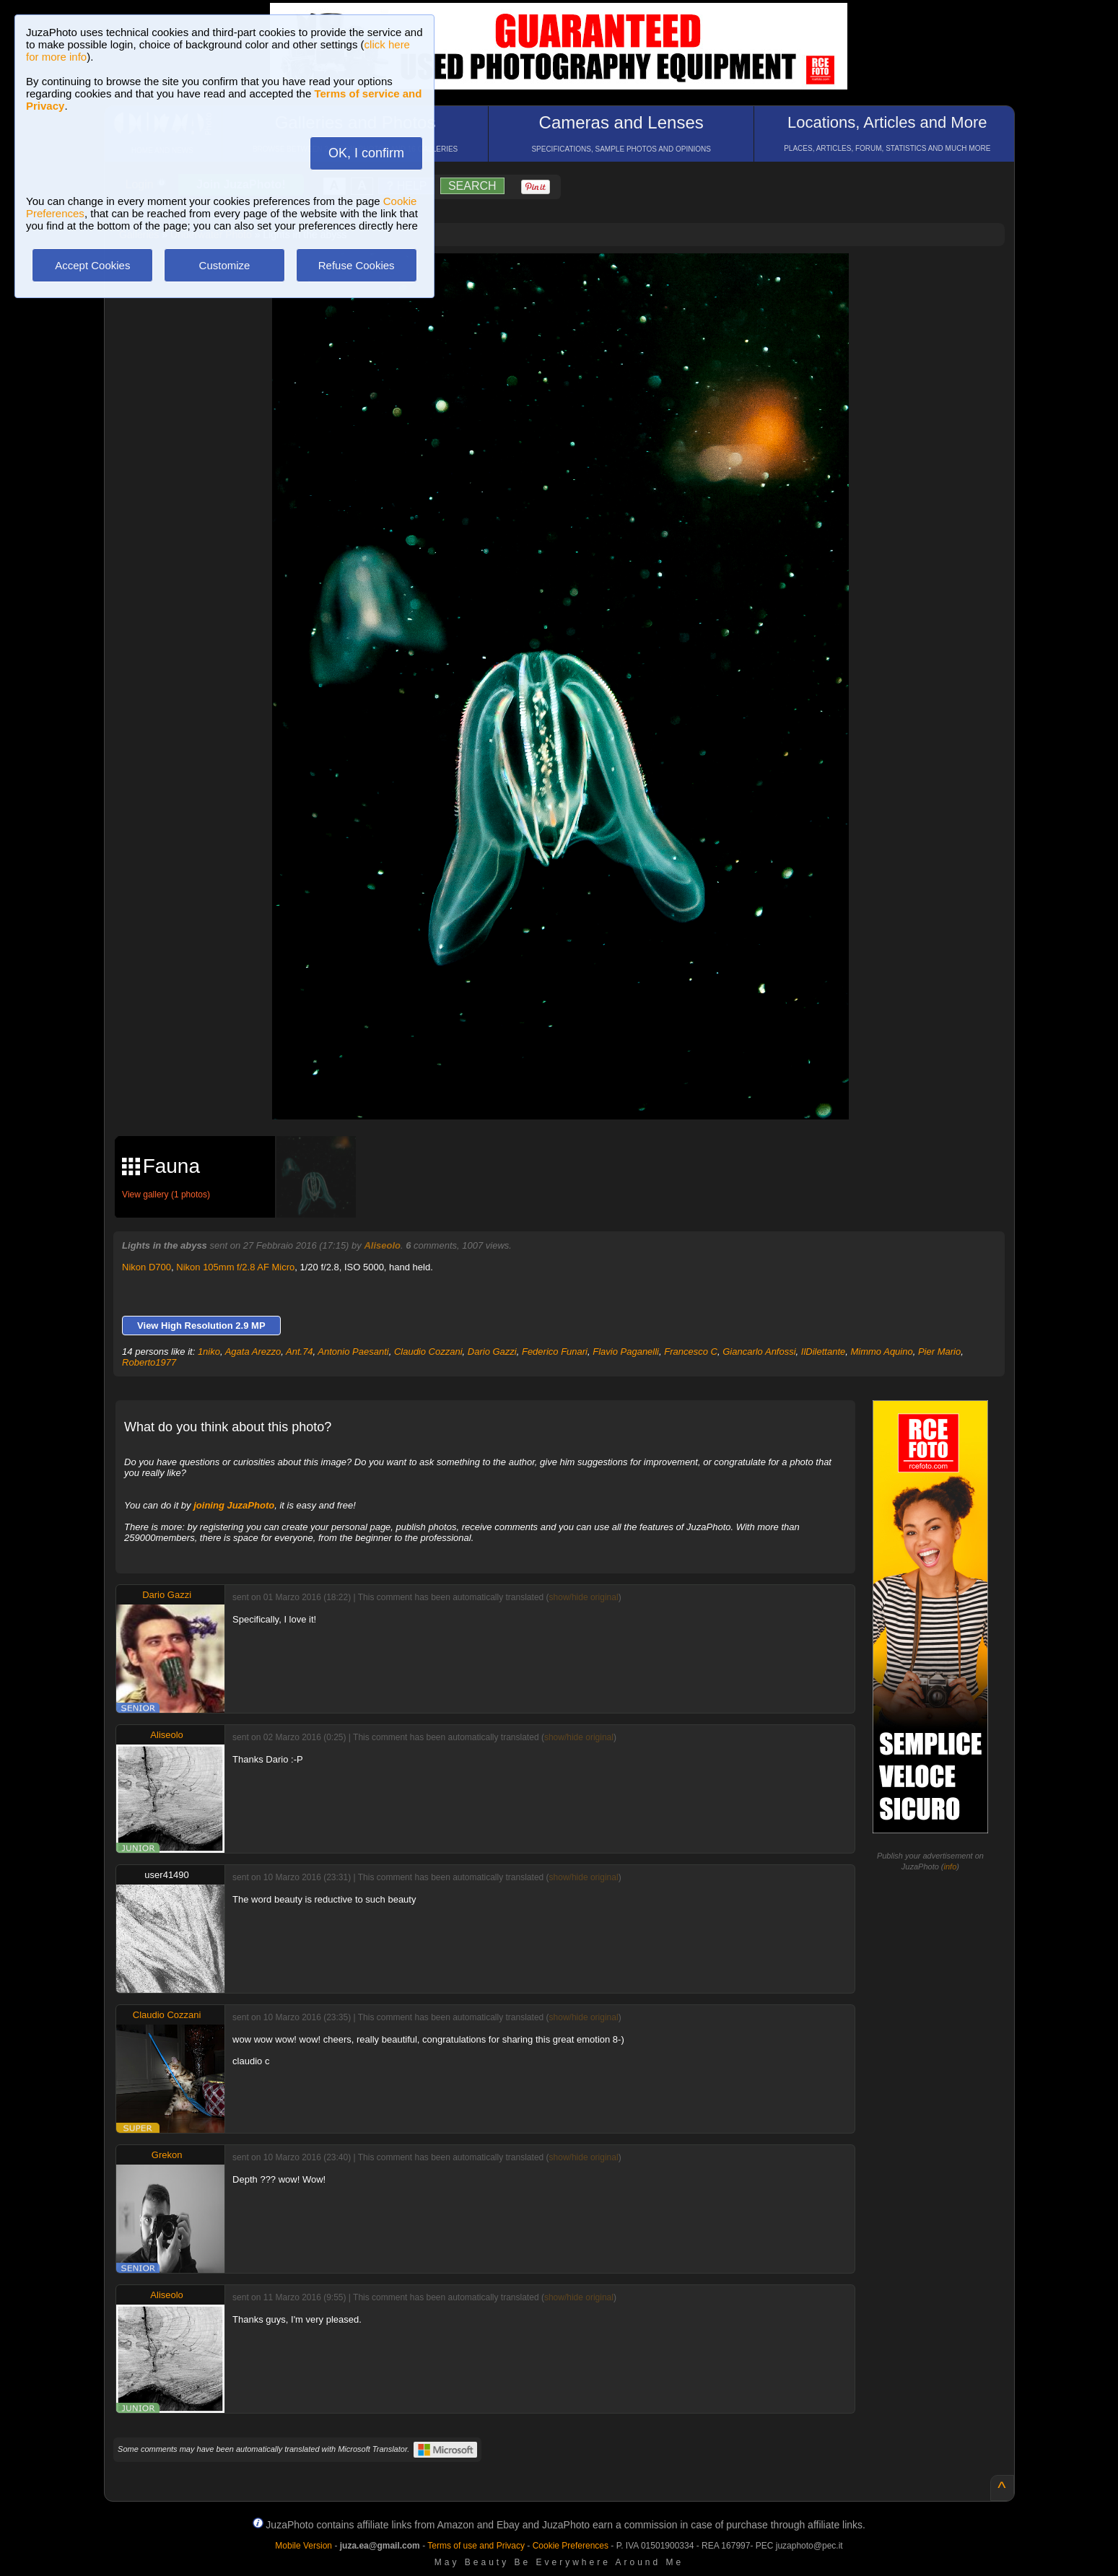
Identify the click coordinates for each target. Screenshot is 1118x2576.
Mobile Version (303, 2546)
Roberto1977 (149, 1362)
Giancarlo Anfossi (758, 1351)
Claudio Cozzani (428, 1351)
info (950, 1866)
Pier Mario (939, 1351)
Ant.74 (299, 1351)
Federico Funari (555, 1351)
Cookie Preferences (570, 2546)
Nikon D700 (146, 1267)
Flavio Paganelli (626, 1351)
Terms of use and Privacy (476, 2546)
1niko (209, 1351)
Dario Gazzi (492, 1351)
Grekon (167, 2154)
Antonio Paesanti (353, 1351)
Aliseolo (382, 1245)
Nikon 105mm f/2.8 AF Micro (235, 1267)
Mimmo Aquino (881, 1351)
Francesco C (690, 1351)
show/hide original (584, 1597)
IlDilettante (823, 1351)
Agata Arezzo (253, 1351)
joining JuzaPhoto (233, 1505)
